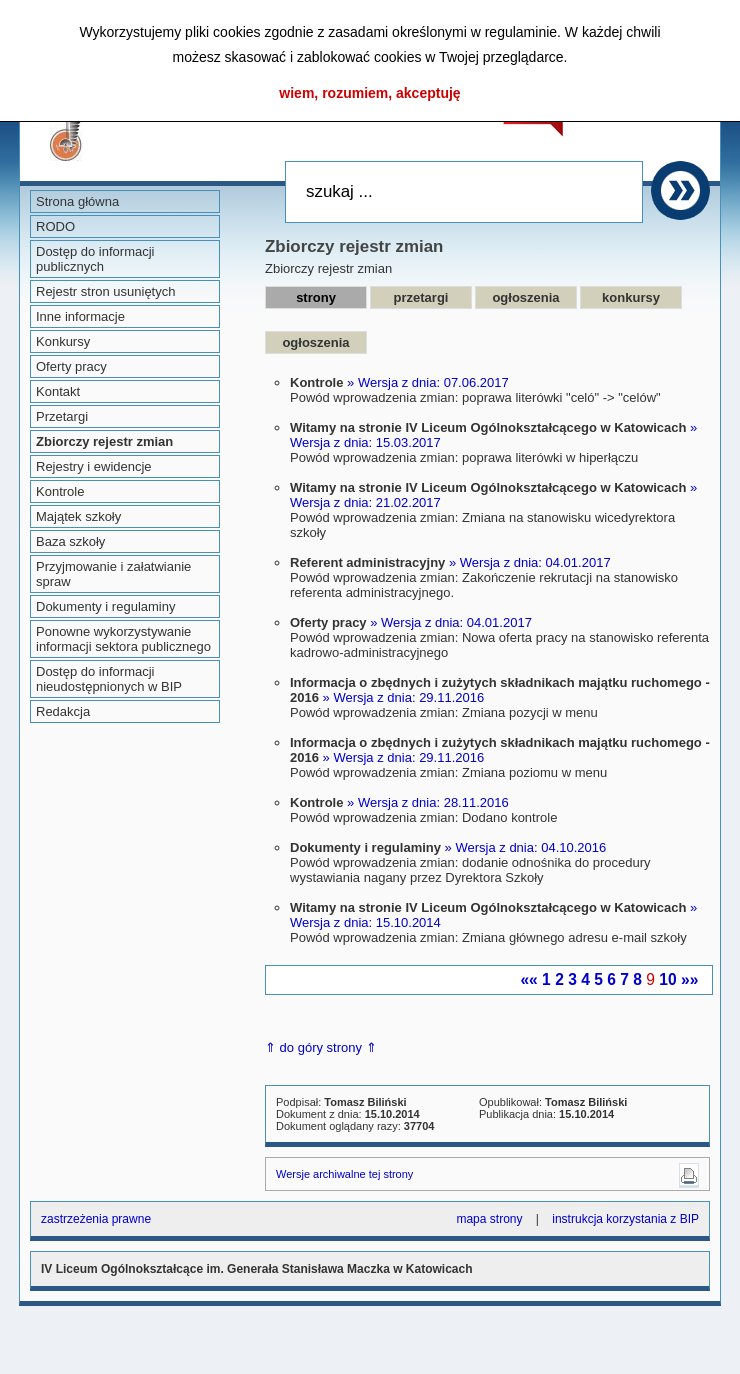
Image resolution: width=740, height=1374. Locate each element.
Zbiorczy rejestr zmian (104, 441)
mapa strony (489, 1219)
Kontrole (60, 491)
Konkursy (63, 341)
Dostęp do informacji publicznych (95, 259)
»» (689, 979)
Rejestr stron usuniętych (105, 291)
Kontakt (58, 391)
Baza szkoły (70, 541)
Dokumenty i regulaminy (105, 606)
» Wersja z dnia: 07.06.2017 (428, 382)
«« (528, 979)
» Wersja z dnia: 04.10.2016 (526, 847)
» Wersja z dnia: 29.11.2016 (404, 697)
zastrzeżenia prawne (96, 1219)
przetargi (421, 297)
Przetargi (62, 416)
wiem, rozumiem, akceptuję (369, 93)
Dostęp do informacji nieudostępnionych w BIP (109, 679)
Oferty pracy (71, 366)
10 (667, 979)
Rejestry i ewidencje (94, 466)
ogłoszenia (525, 297)
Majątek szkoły (78, 516)
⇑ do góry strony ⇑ (321, 1047)
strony (316, 297)
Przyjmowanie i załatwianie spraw (113, 574)
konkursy (631, 297)
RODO (55, 226)
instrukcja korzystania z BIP (625, 1219)
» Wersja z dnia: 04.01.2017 (530, 562)
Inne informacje (80, 316)
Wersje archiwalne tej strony (344, 1174)
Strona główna (77, 201)
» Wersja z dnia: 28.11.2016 (428, 802)
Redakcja (63, 711)
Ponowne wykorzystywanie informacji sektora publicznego (123, 639)
